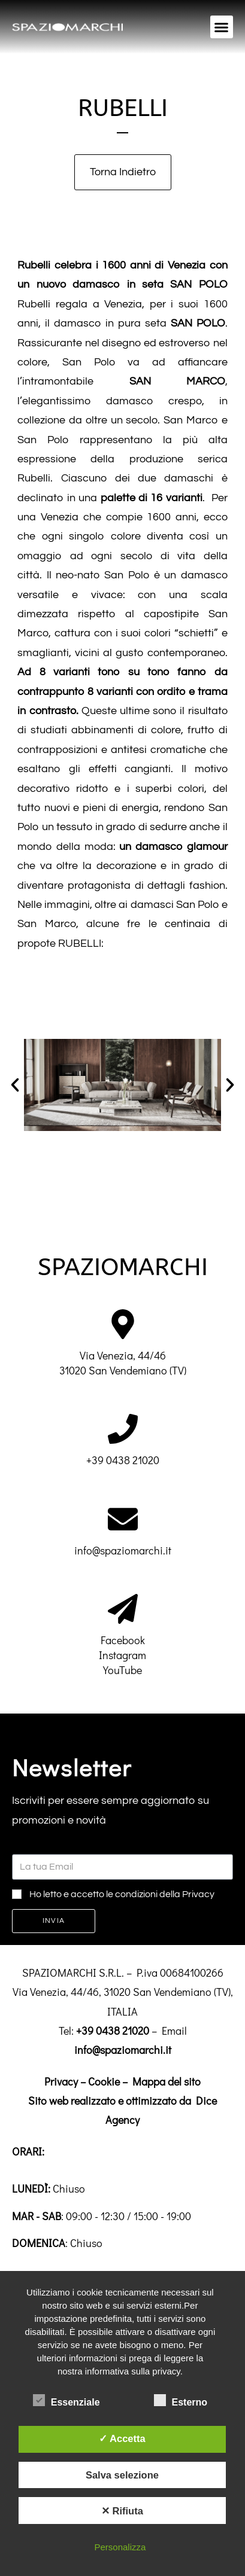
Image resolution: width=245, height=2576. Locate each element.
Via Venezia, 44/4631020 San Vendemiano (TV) (122, 1362)
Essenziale (66, 2400)
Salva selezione (122, 2475)
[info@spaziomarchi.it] (123, 1519)
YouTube (122, 1670)
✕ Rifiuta (122, 2510)
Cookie (104, 2081)
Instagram (122, 1655)
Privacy (61, 2081)
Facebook (123, 1640)
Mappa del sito (166, 2081)
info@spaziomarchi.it (122, 1550)
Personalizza (120, 2547)
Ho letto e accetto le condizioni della (121, 1894)
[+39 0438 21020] (123, 1429)
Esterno (181, 2400)
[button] (221, 27)
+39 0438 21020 (122, 1460)
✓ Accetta (122, 2438)
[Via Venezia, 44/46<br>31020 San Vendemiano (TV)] (123, 1324)
